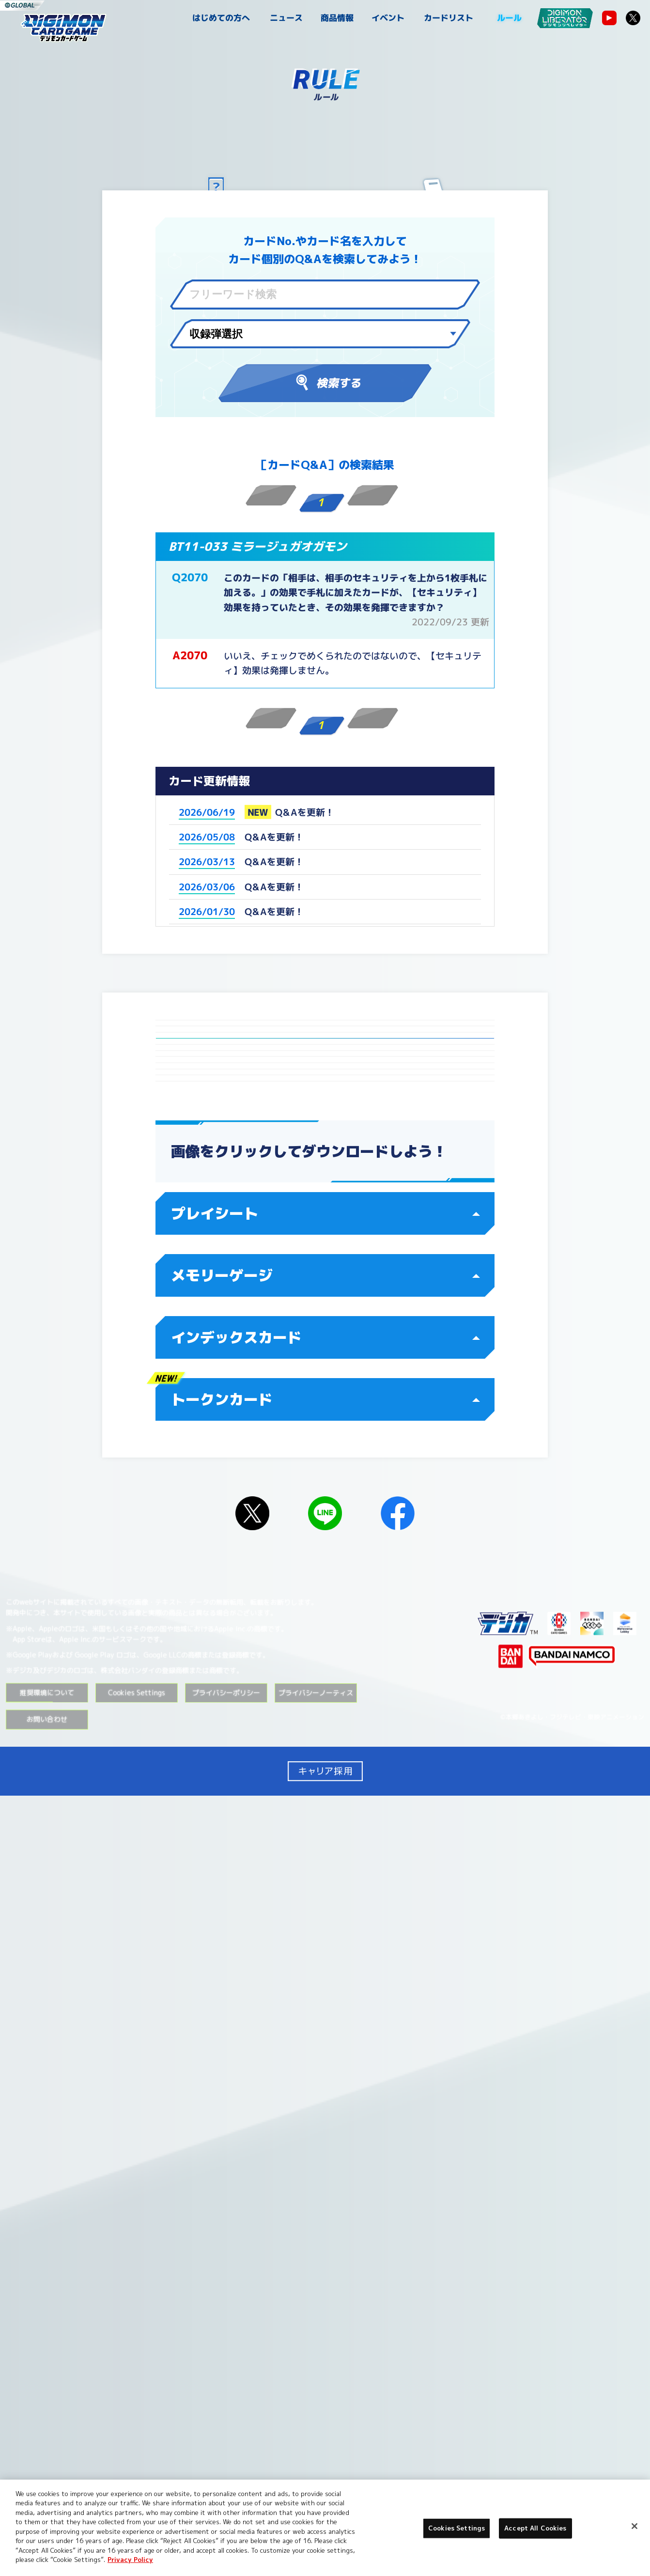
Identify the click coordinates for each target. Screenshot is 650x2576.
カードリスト (448, 17)
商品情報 (337, 17)
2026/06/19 (207, 812)
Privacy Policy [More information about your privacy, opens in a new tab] (130, 2559)
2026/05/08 (207, 837)
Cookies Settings (136, 2473)
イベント (387, 17)
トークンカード (325, 2180)
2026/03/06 (207, 887)
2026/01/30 (207, 911)
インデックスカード (325, 2118)
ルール (509, 17)
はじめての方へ (221, 17)
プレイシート (325, 1994)
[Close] (634, 2526)
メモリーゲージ (325, 2056)
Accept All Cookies (535, 2528)
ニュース (286, 17)
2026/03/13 (207, 861)
